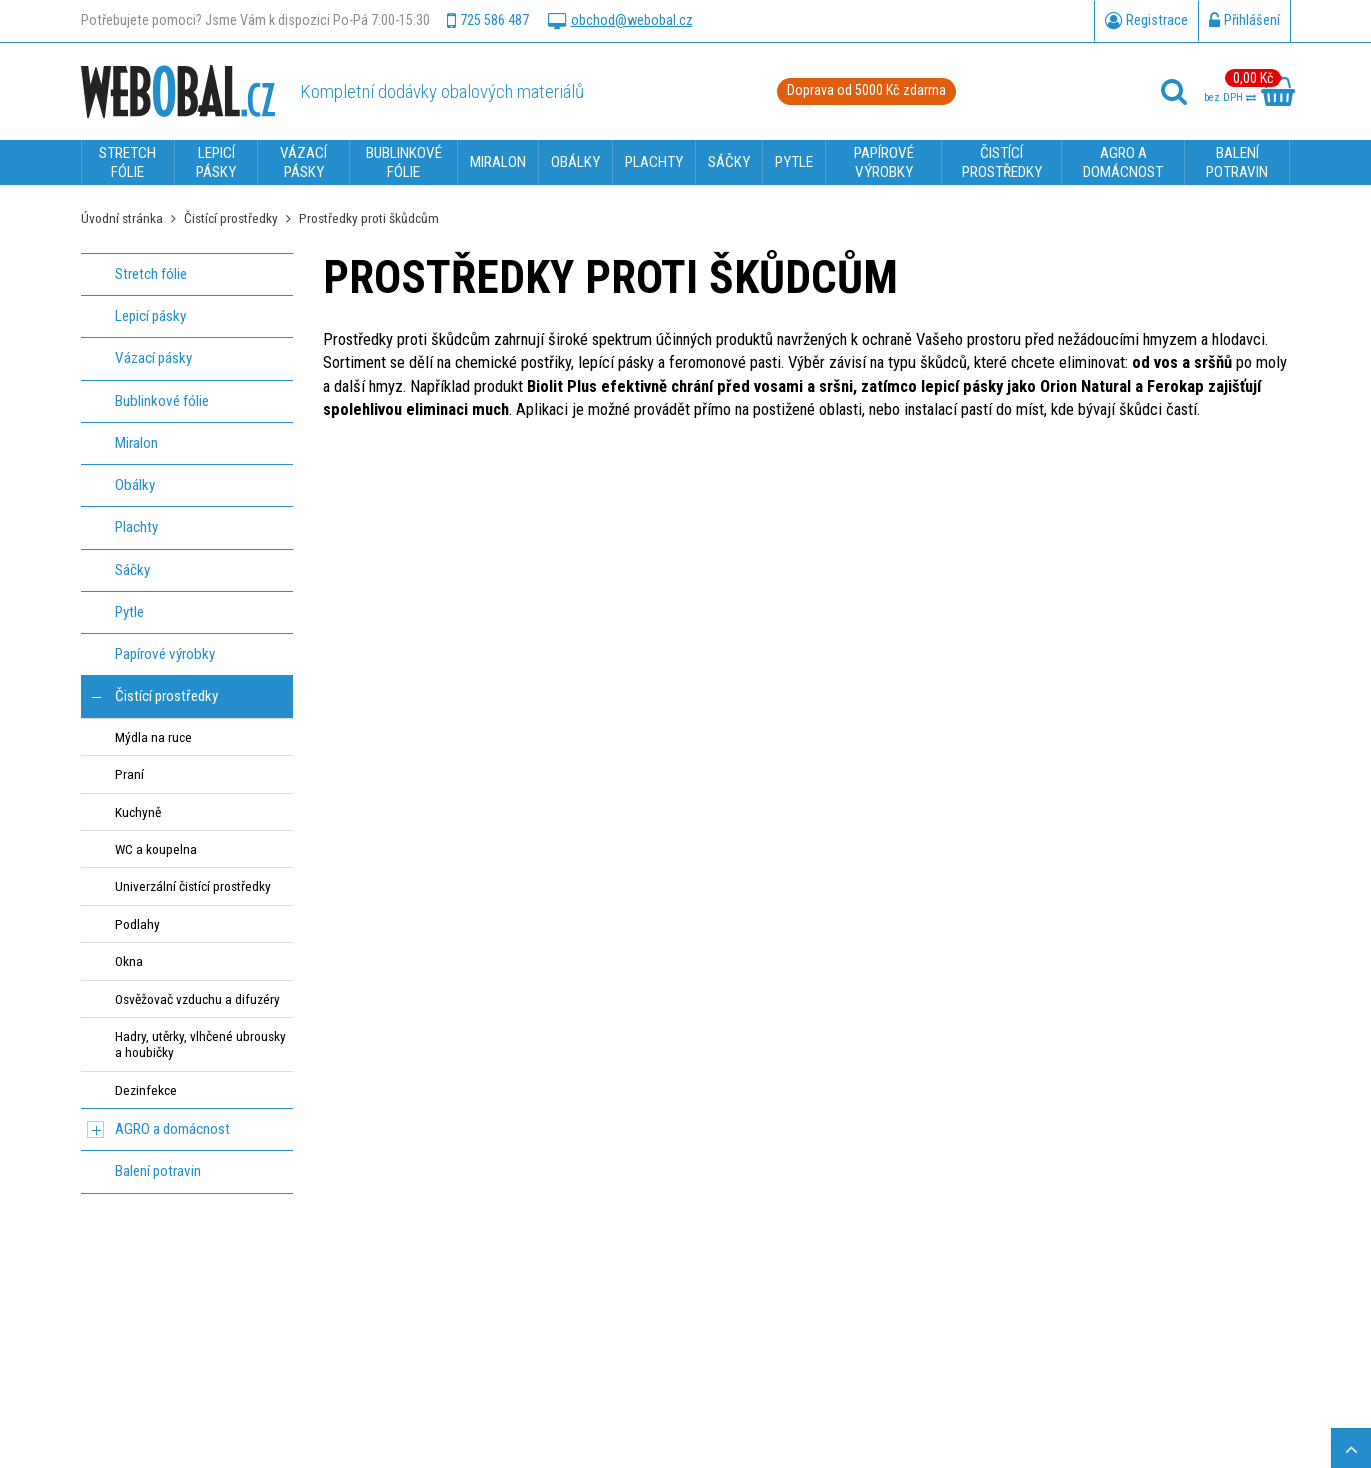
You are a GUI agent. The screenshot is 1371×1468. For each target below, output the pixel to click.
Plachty (136, 527)
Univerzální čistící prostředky (193, 886)
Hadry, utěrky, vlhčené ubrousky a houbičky (200, 1044)
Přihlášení (1244, 21)
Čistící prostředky (231, 218)
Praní (129, 774)
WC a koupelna (156, 849)
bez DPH (1230, 97)
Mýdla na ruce (153, 737)
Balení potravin (158, 1171)
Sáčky (132, 570)
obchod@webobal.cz (620, 21)
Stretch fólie (151, 274)
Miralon (136, 443)
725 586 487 (488, 21)
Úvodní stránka (122, 218)
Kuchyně (138, 812)
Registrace (1146, 21)
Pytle (129, 612)
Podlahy (137, 924)
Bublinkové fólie (162, 401)
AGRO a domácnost (172, 1129)
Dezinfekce (146, 1090)
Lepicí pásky (150, 316)
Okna (129, 961)
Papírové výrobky (165, 654)
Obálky (135, 485)
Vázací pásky (153, 358)
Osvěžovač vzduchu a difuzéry (197, 999)
